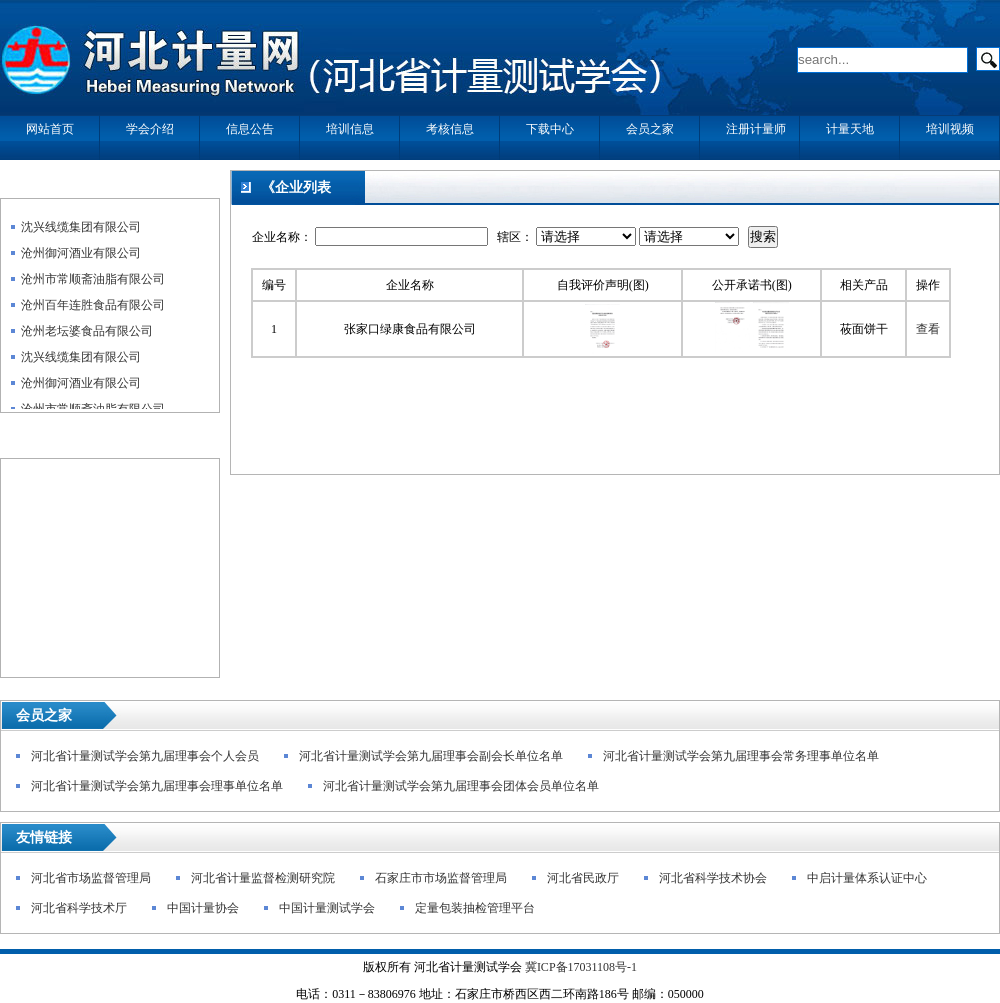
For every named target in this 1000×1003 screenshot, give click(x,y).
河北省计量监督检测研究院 (263, 878)
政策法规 (38, 448)
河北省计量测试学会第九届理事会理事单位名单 (157, 786)
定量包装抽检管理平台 (475, 908)
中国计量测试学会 (327, 908)
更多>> (191, 188)
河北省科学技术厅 (79, 908)
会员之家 (44, 715)
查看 (928, 329)
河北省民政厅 (583, 878)
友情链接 (44, 837)
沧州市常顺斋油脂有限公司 (93, 284)
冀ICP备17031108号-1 (581, 967)
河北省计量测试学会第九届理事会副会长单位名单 (431, 756)
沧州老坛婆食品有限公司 (87, 336)
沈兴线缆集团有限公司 (81, 232)
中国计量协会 (203, 908)
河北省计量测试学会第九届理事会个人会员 (145, 756)
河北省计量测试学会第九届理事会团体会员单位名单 (461, 786)
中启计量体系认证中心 (867, 878)
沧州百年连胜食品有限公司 (93, 310)
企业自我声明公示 (66, 188)
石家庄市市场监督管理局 (441, 878)
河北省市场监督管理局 (91, 878)
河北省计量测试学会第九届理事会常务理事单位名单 (741, 756)
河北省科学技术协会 (713, 878)
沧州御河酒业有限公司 (81, 258)
